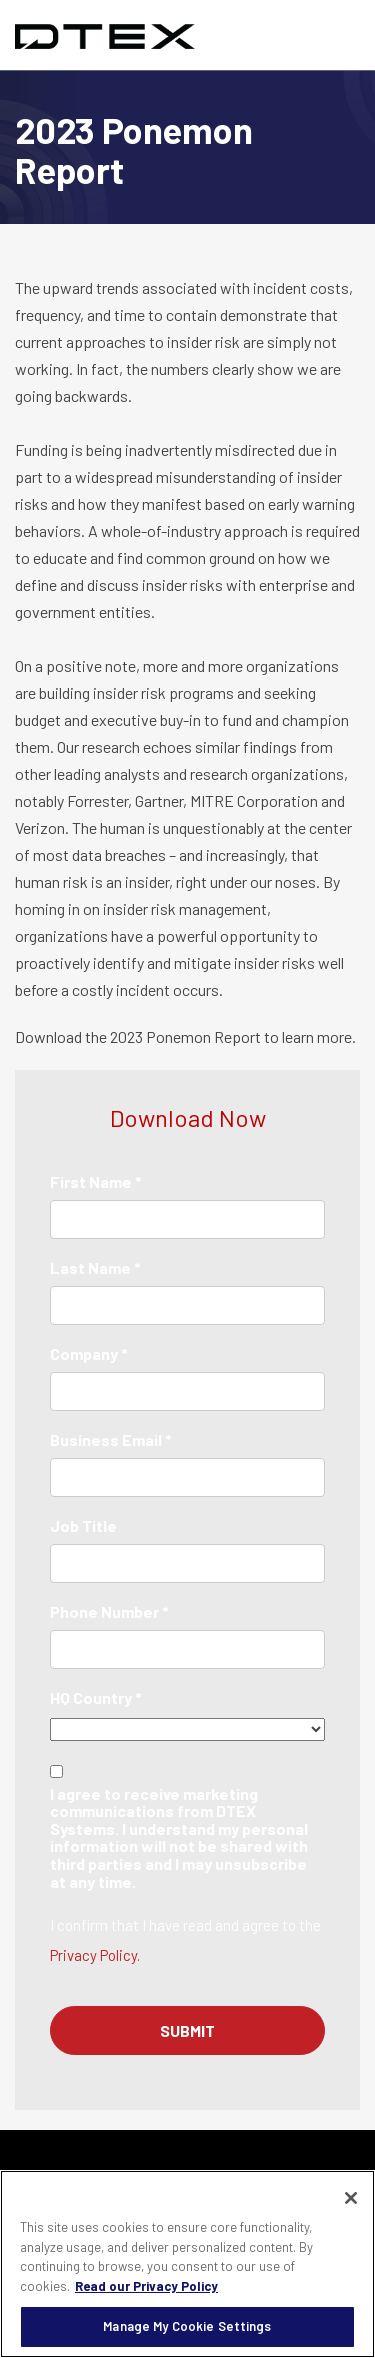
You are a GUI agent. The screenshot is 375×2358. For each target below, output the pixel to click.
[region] (187, 2264)
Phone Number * (109, 1611)
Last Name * (95, 1267)
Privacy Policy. (95, 1955)
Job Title (83, 1525)
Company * (89, 1353)
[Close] (351, 2198)
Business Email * (111, 1439)
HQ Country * (96, 1697)
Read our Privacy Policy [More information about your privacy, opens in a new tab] (146, 2286)
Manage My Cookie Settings (187, 2326)
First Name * (96, 1181)
